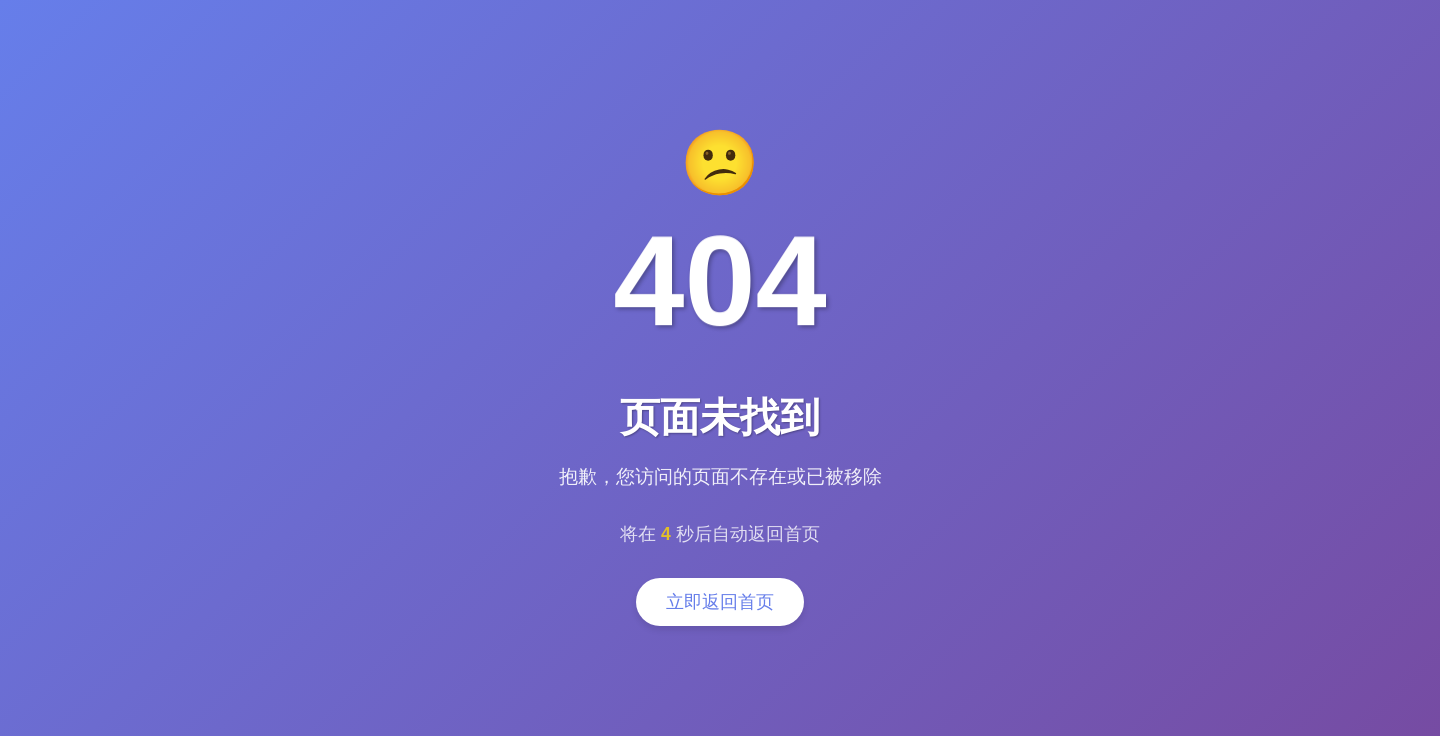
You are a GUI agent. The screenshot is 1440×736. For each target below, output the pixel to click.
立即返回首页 (720, 602)
